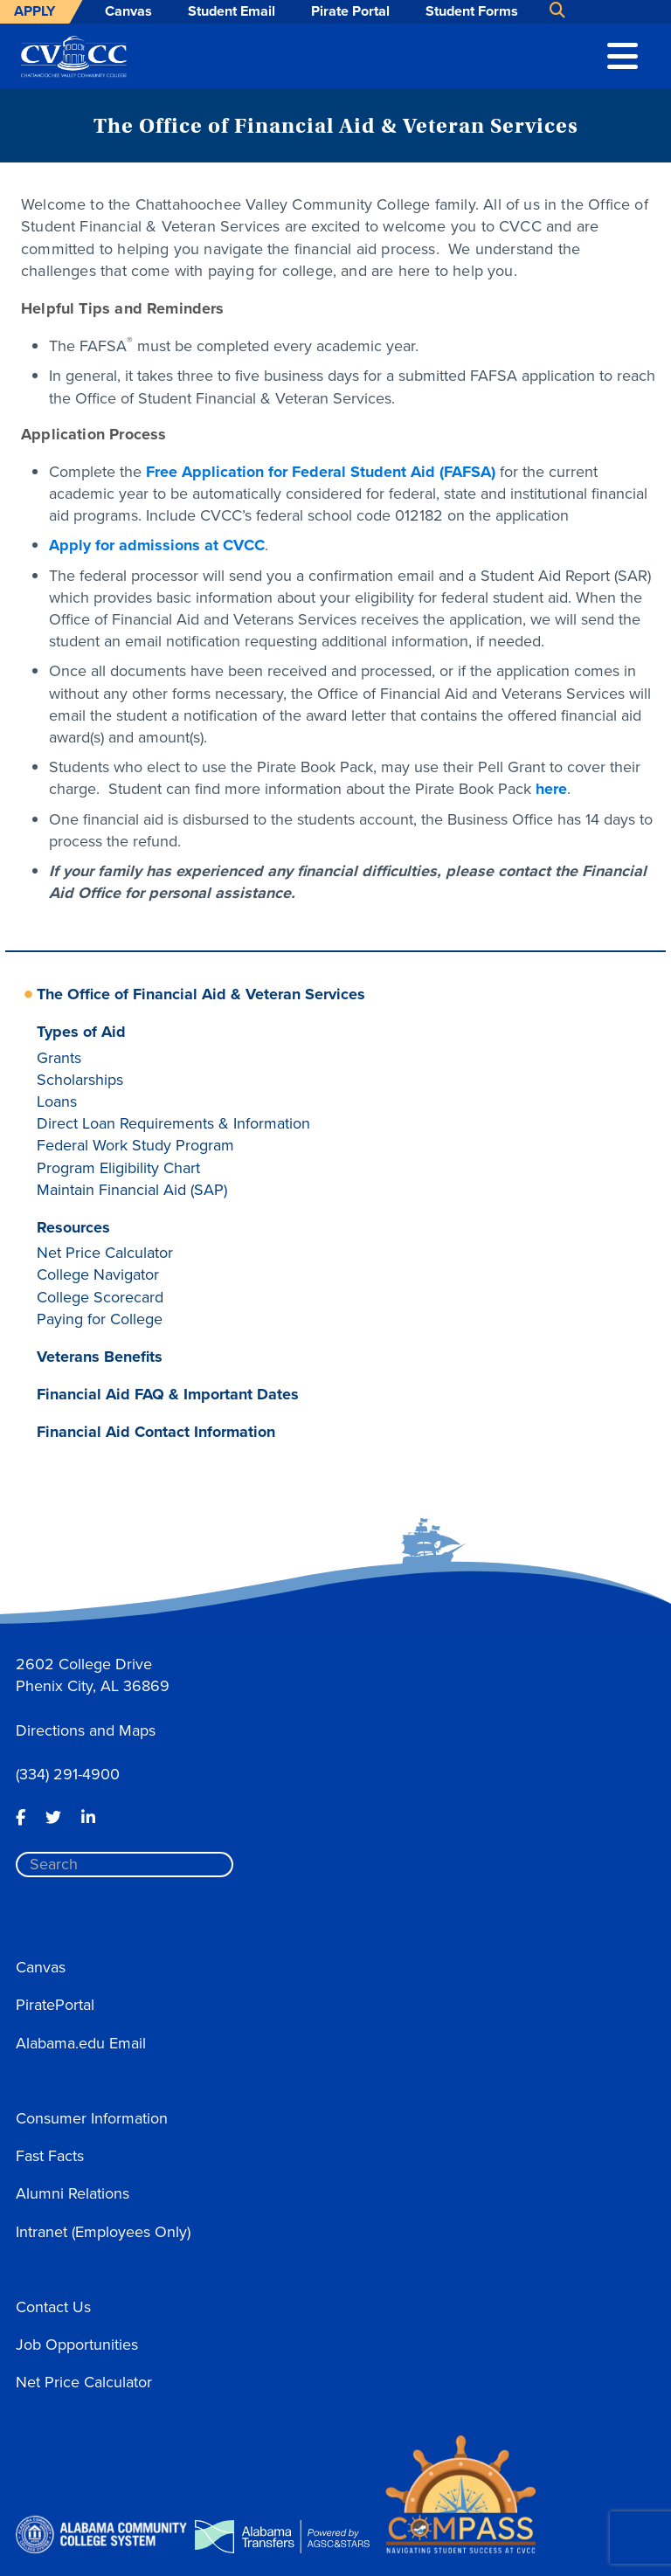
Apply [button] (34, 11)
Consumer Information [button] (92, 2118)
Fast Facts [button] (50, 2155)
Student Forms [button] (471, 11)
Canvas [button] (128, 11)
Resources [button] (73, 1227)
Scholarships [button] (80, 1079)
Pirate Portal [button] (350, 11)
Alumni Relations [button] (72, 2193)
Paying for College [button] (100, 1319)
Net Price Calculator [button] (105, 1252)
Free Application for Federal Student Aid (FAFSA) (320, 471)
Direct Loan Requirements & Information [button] (173, 1123)
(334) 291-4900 (68, 1774)
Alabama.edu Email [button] (81, 2043)
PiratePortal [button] (55, 2004)
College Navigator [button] (98, 1274)
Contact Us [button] (53, 2307)
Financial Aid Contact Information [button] (156, 1431)
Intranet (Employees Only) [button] (103, 2231)
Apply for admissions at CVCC (157, 545)
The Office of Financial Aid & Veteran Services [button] (201, 994)
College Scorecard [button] (100, 1297)
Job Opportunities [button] (77, 2344)
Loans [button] (57, 1101)
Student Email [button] (231, 11)
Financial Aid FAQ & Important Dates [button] (168, 1394)
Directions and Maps (86, 1730)
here (551, 788)
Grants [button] (59, 1057)
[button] (622, 54)
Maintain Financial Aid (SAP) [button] (132, 1189)
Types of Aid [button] (81, 1031)
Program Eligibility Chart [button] (118, 1168)
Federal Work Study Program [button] (135, 1145)
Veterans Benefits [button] (100, 1356)
